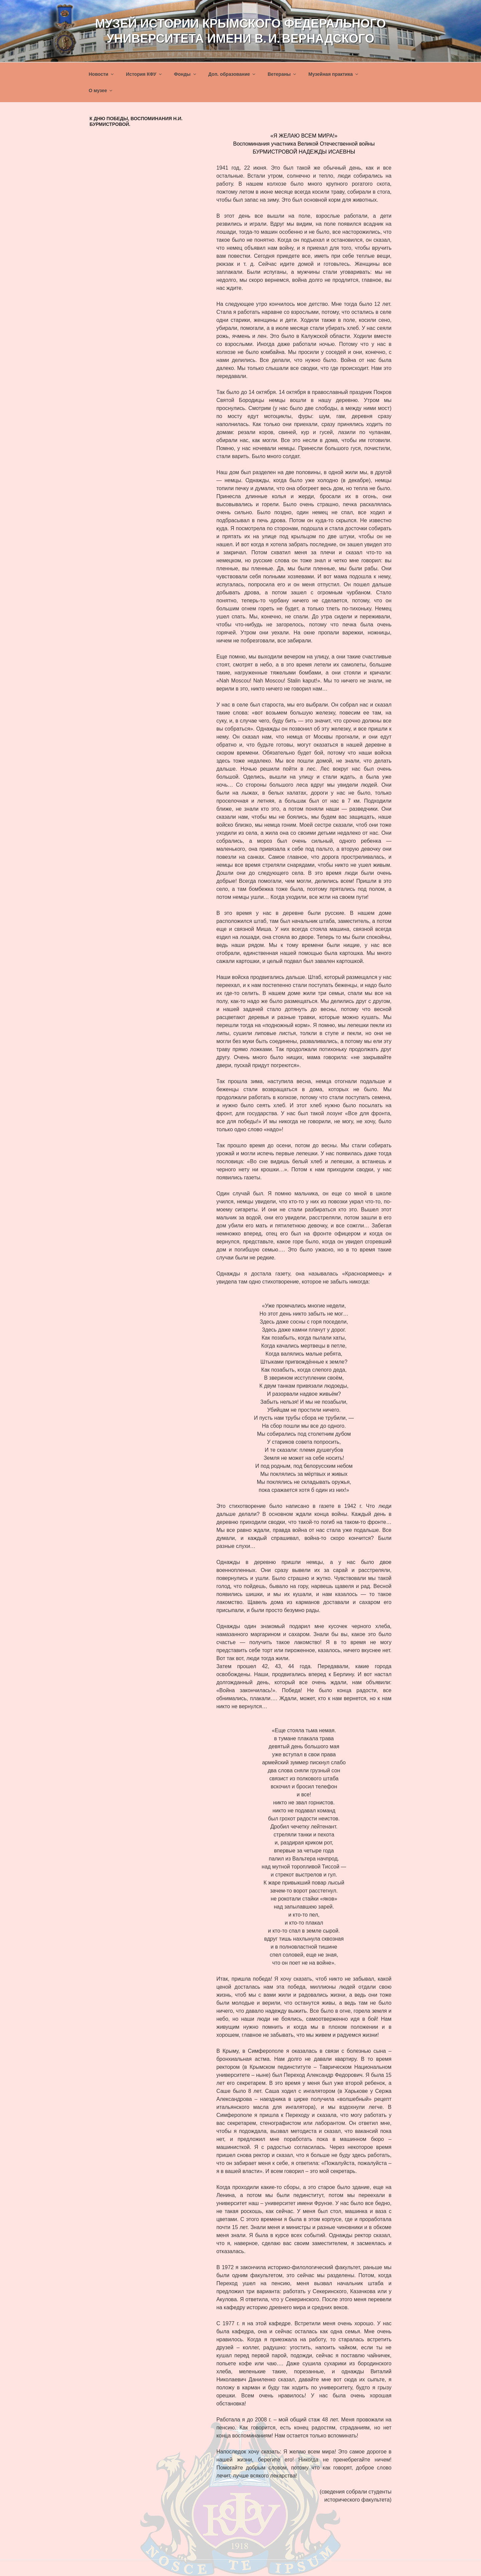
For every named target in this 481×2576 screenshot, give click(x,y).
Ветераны (282, 74)
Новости (102, 74)
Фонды (185, 74)
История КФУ (144, 74)
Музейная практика (333, 74)
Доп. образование (232, 74)
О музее (101, 90)
